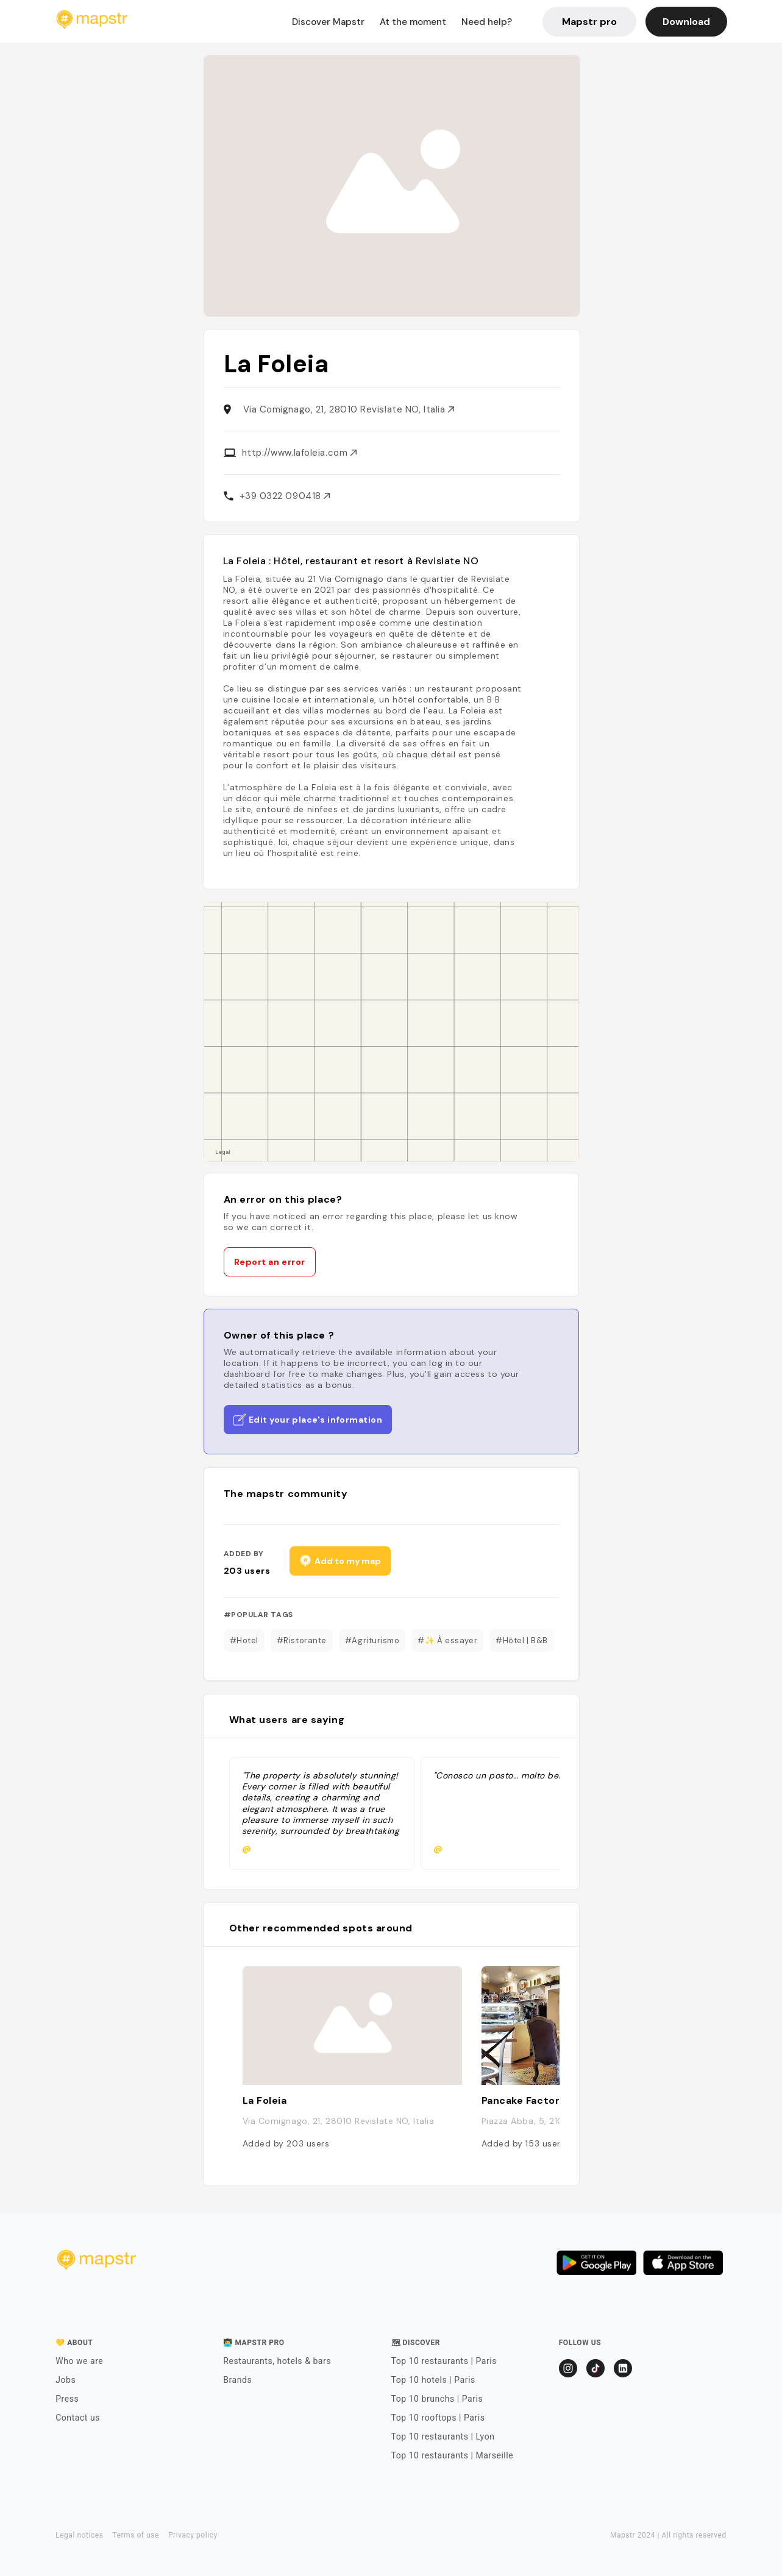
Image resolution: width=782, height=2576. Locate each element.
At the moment (413, 22)
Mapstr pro (589, 21)
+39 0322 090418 (285, 496)
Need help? (486, 22)
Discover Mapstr (328, 22)
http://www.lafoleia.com (299, 453)
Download (686, 21)
